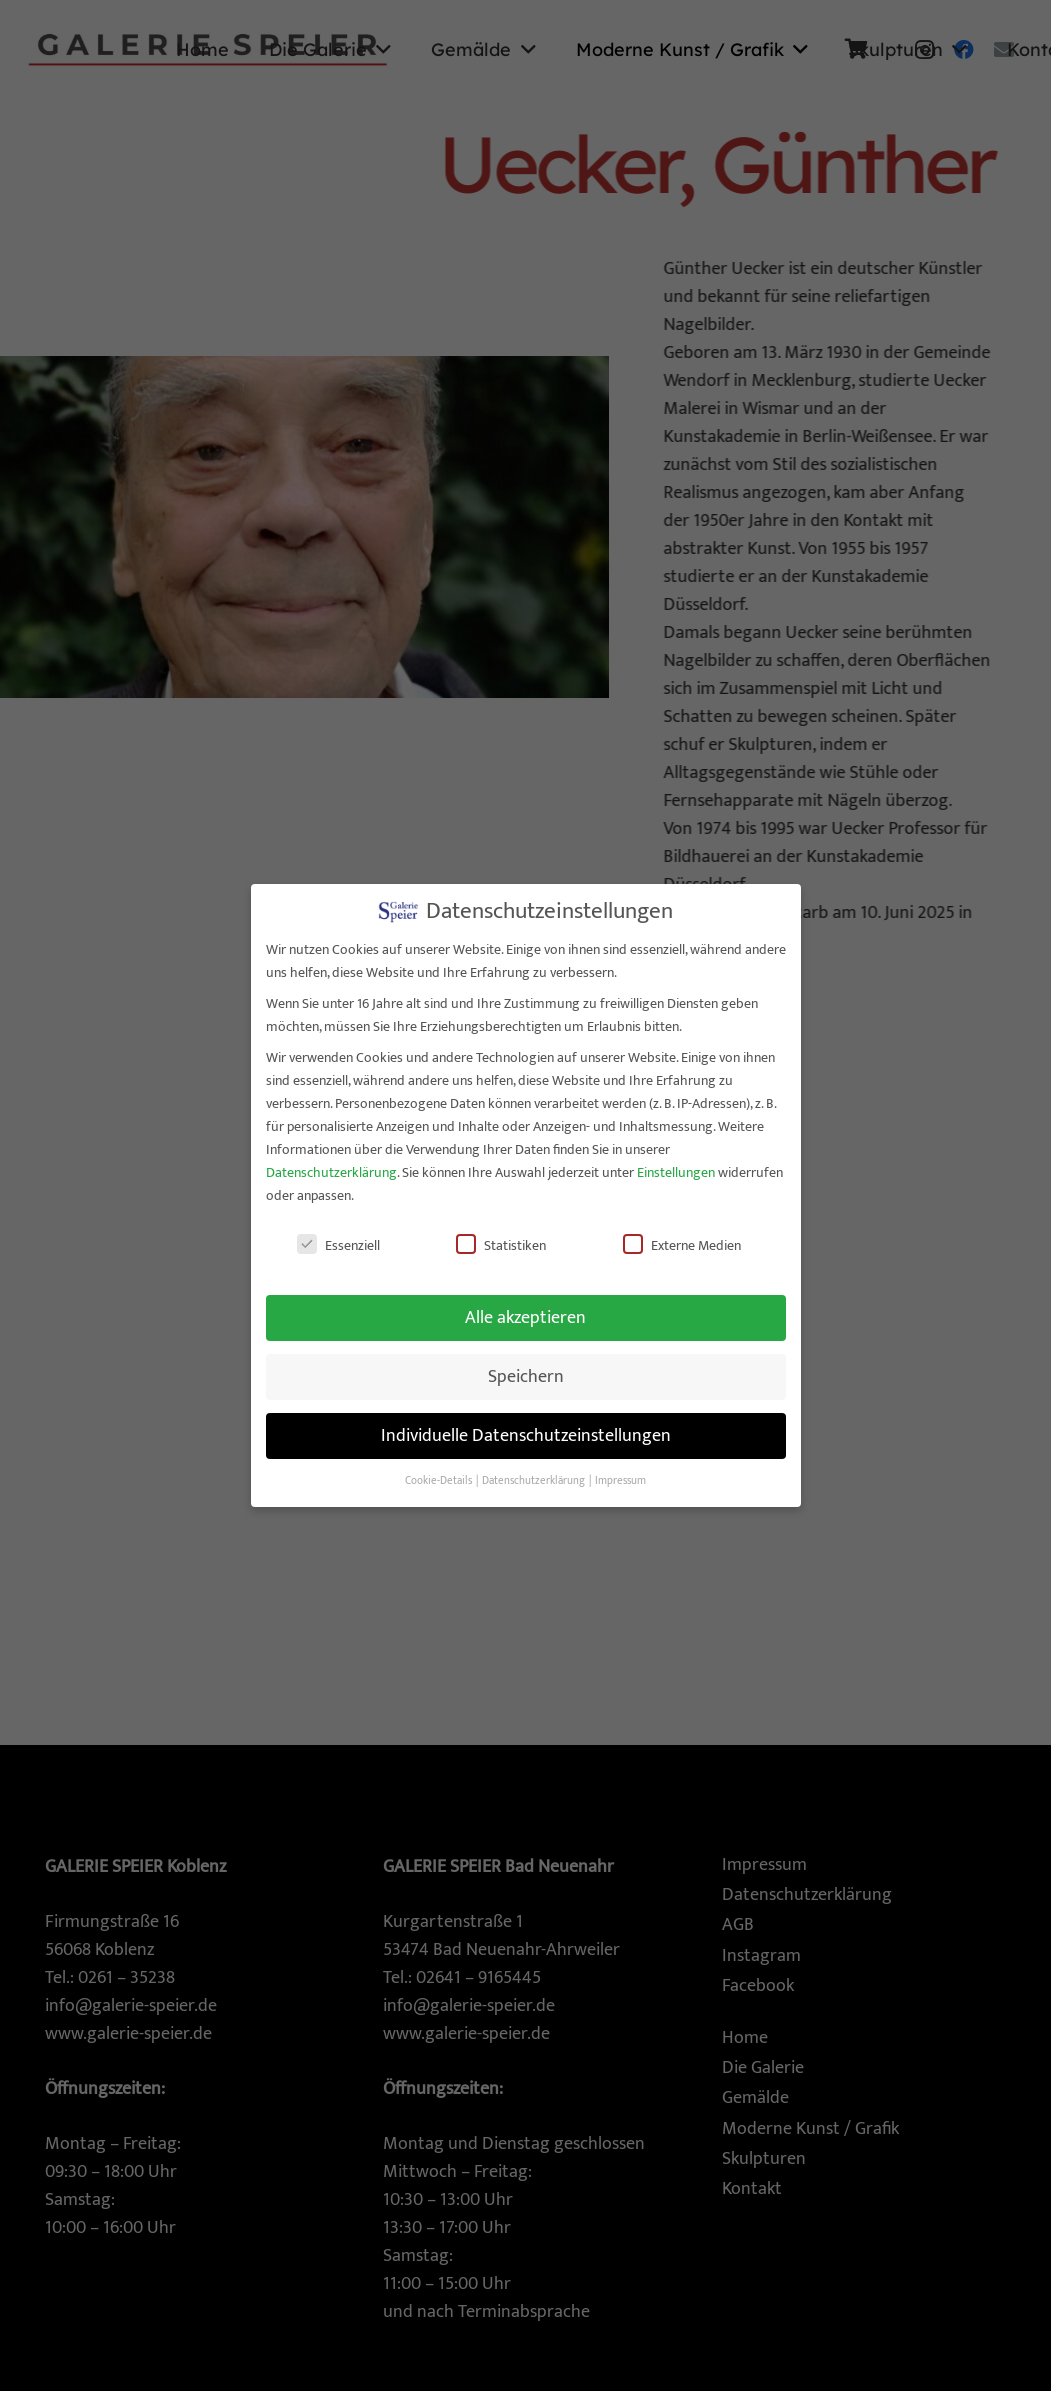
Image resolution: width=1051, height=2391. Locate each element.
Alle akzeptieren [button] (525, 1307)
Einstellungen (676, 1162)
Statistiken (501, 1234)
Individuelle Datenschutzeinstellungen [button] (526, 1425)
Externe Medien (682, 1234)
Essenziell (338, 1234)
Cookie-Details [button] (439, 1471)
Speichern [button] (526, 1366)
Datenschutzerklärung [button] (534, 1471)
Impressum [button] (620, 1471)
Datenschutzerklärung (331, 1162)
